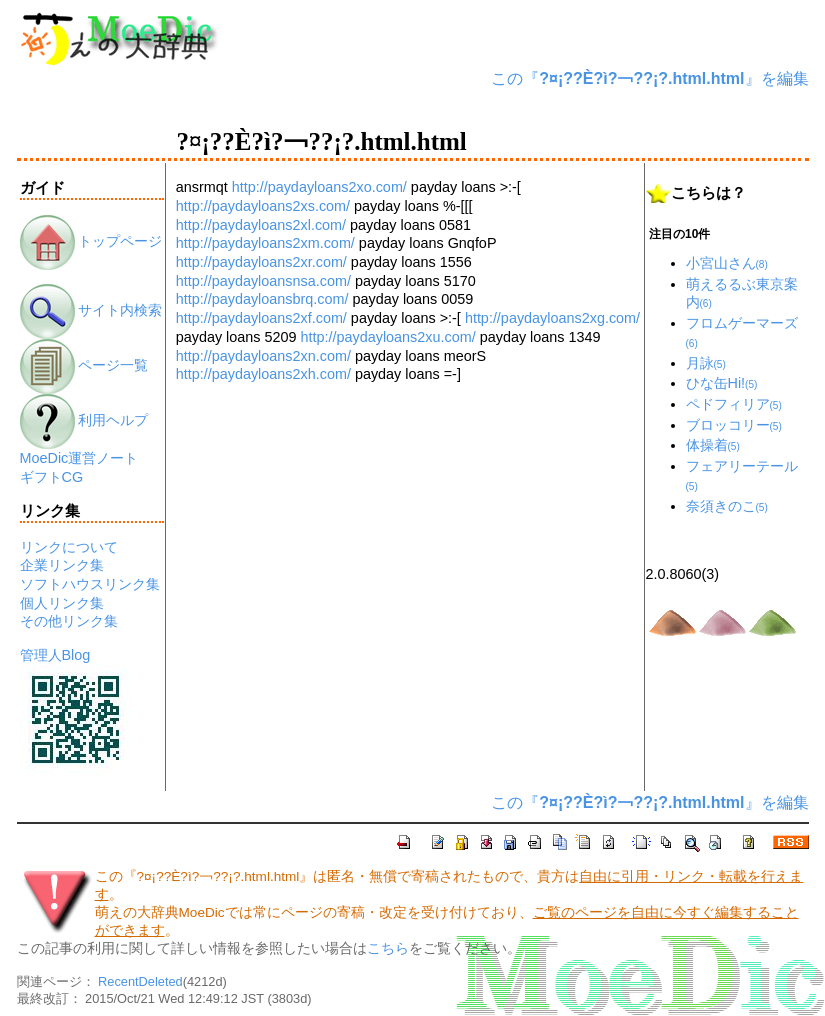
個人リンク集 (62, 603)
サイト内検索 (91, 310)
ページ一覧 (84, 365)
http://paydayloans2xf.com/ (261, 318)
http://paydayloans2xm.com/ (265, 243)
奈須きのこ (727, 506)
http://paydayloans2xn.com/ (263, 356)
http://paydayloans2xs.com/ (263, 206)
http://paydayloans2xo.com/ (319, 187)
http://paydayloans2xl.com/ (261, 225)
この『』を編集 (649, 78)
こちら (388, 948)
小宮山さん (727, 263)
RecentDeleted (140, 981)
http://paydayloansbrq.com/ (262, 299)
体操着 (713, 445)
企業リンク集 (62, 565)
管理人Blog (55, 655)
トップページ (91, 241)
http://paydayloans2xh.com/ (263, 374)
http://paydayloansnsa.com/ (263, 281)
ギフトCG (52, 477)
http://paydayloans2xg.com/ (552, 318)
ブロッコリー (734, 425)
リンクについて (69, 547)
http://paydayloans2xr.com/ (261, 262)
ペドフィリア (734, 404)
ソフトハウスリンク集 (90, 584)
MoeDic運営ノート (79, 458)
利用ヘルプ (84, 420)
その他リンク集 (69, 621)
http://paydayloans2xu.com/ (388, 337)
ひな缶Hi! (722, 383)
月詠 (706, 363)
